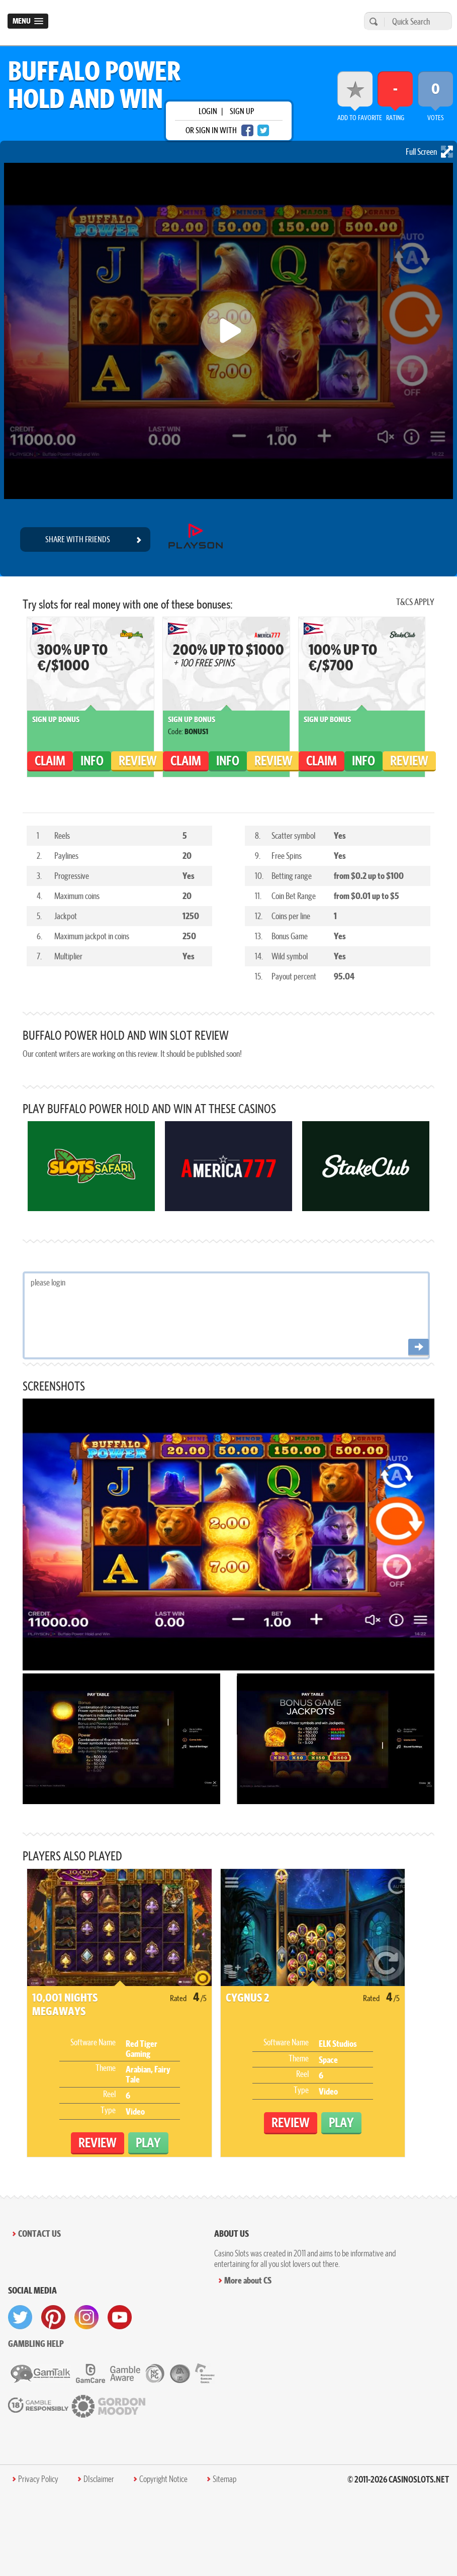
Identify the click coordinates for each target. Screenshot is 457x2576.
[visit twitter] (20, 2317)
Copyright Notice (163, 2479)
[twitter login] (263, 130)
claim (50, 760)
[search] (372, 21)
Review (138, 760)
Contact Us (39, 2233)
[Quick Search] (415, 21)
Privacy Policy (38, 2479)
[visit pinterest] (53, 2317)
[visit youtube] (120, 2317)
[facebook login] (247, 130)
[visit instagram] (86, 2317)
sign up (242, 111)
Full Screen (429, 151)
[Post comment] (418, 1347)
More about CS (247, 2280)
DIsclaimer (98, 2479)
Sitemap (224, 2479)
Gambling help (36, 2343)
